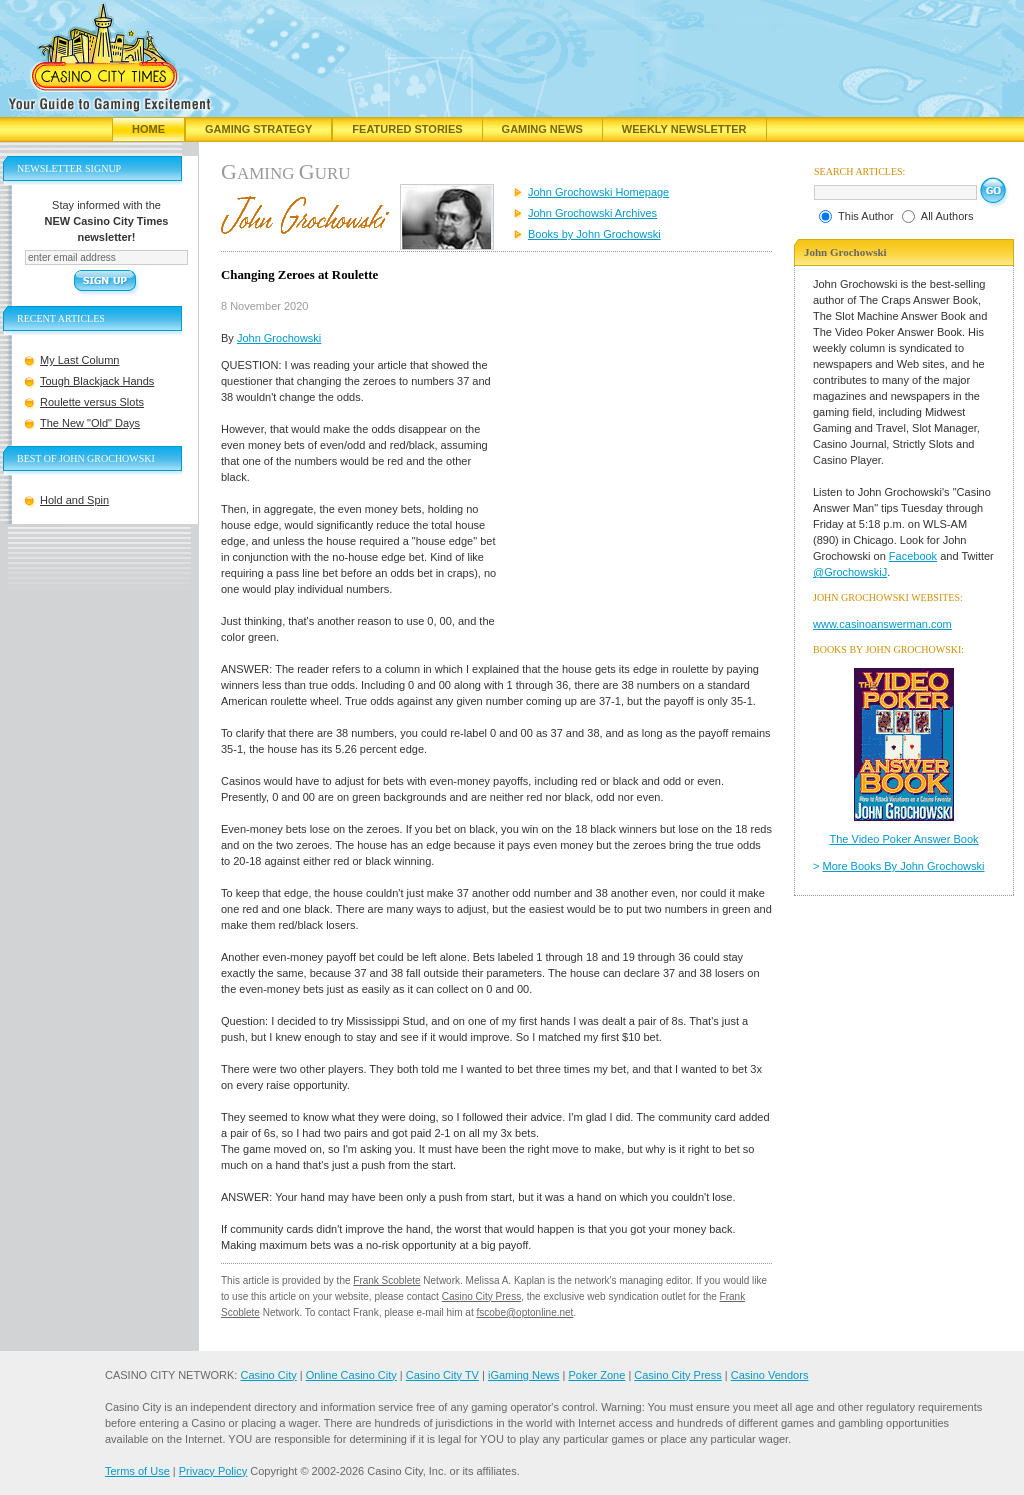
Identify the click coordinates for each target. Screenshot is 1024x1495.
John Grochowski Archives (592, 213)
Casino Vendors (770, 1375)
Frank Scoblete (386, 1280)
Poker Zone (596, 1375)
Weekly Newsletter (684, 129)
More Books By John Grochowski (904, 866)
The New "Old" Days (90, 423)
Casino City (268, 1375)
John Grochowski (279, 338)
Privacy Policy (213, 1471)
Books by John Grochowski (594, 234)
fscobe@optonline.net (525, 1312)
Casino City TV (442, 1375)
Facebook (913, 556)
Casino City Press (481, 1296)
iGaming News (524, 1375)
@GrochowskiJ (850, 572)
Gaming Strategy (258, 129)
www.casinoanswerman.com (882, 624)
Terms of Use (137, 1471)
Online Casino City (351, 1375)
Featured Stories (407, 129)
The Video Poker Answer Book (904, 839)
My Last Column (79, 360)
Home (148, 129)
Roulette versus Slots (92, 402)
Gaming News (542, 129)
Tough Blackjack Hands (97, 381)
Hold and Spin (74, 500)
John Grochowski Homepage (598, 192)
